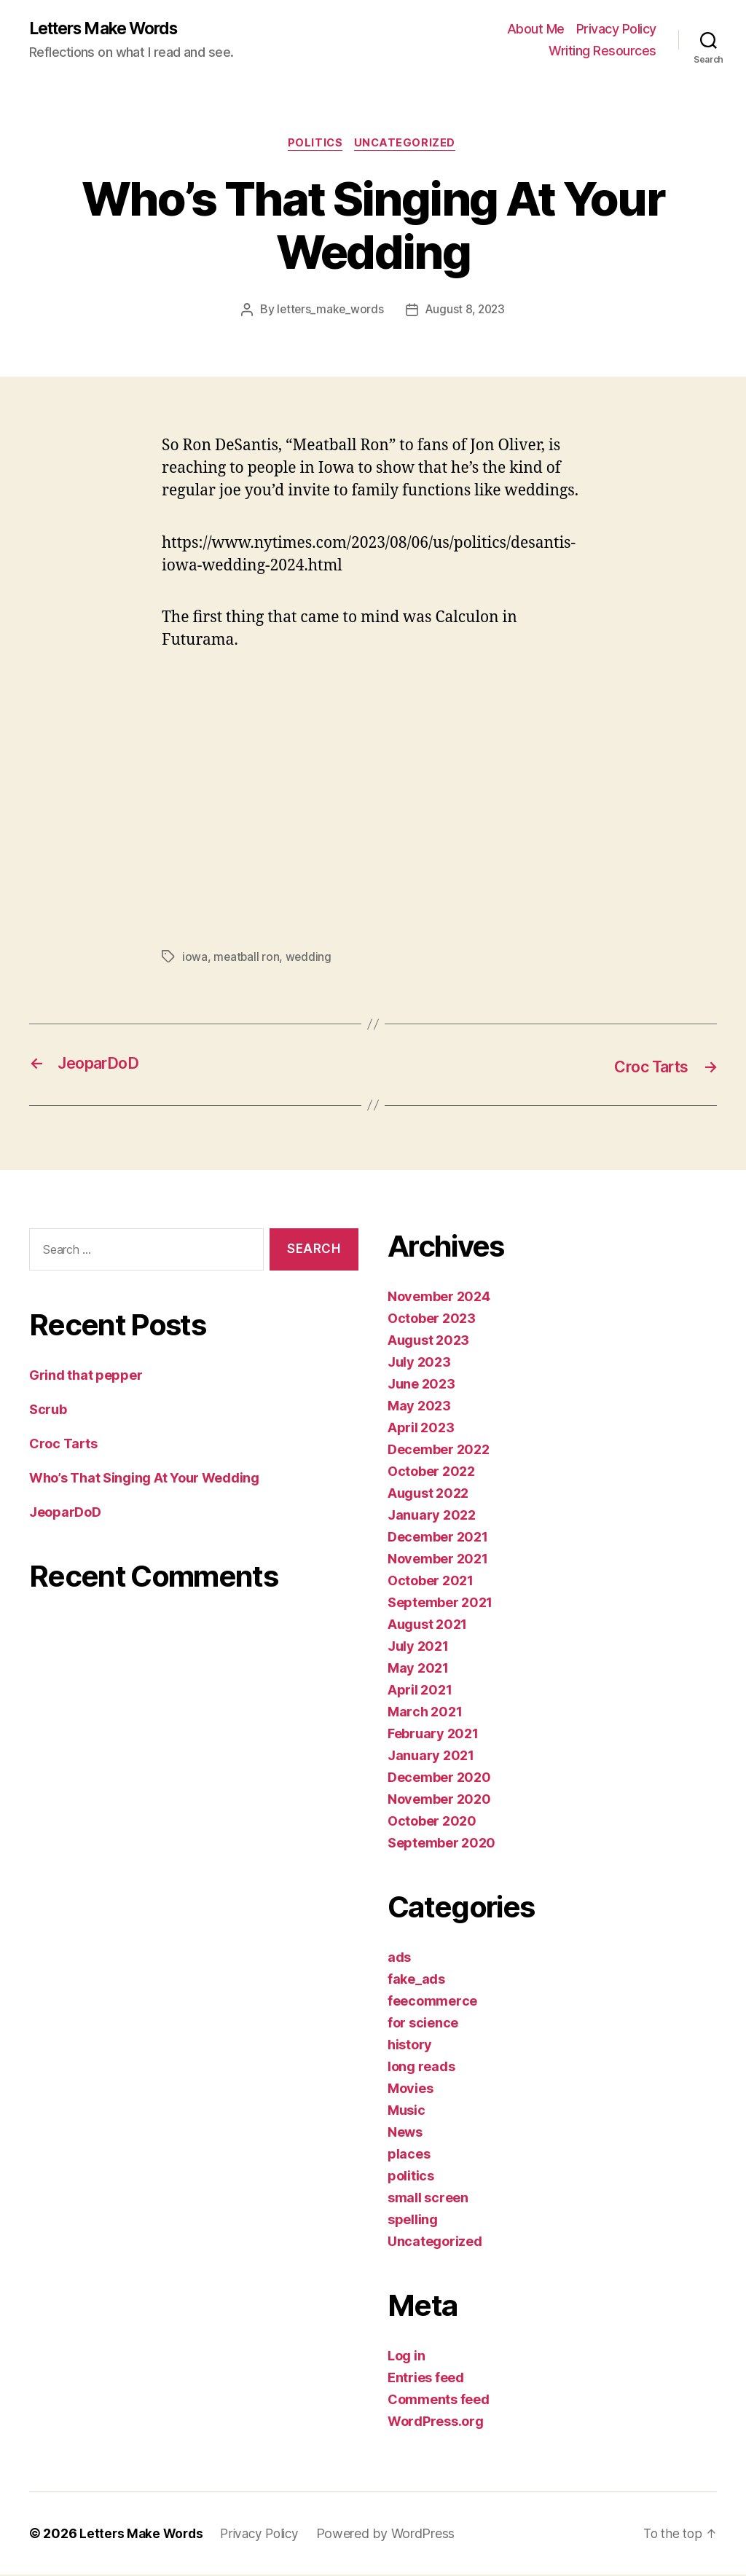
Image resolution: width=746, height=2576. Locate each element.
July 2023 (419, 1363)
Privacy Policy (616, 29)
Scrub (48, 1410)
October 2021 (431, 1582)
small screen (428, 2199)
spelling (413, 2221)
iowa (195, 959)
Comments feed (439, 2400)
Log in (406, 2357)
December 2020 (439, 1778)
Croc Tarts (63, 1445)
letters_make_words (328, 312)
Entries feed (426, 2379)
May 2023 (419, 1407)
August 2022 (428, 1494)
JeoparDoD (65, 1513)
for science (423, 2024)
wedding (310, 959)
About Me (536, 29)
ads (399, 1958)
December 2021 (438, 1538)
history (410, 2046)
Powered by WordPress (394, 2534)
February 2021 (433, 1735)
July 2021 (418, 1647)
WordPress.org (436, 2422)
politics (314, 145)
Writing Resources (602, 51)
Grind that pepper (85, 1376)
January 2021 (431, 1756)
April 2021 (420, 1691)
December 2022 (439, 1450)
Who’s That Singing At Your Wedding (144, 1479)
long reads (421, 2068)
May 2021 (418, 1669)
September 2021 (440, 1603)
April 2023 (421, 1429)
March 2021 (425, 1713)
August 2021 (427, 1625)
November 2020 (439, 1800)
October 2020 (432, 1822)
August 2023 (428, 1341)
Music (406, 2111)
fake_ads (416, 1980)
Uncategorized (408, 145)
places (409, 2155)
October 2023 (432, 1319)
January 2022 (432, 1516)
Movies (410, 2089)
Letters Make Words (110, 29)
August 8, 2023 (466, 312)
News (405, 2133)
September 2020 (441, 1844)
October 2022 (431, 1472)
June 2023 (421, 1385)
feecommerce (432, 2002)
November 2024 (439, 1297)
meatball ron (246, 959)
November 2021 (438, 1560)
